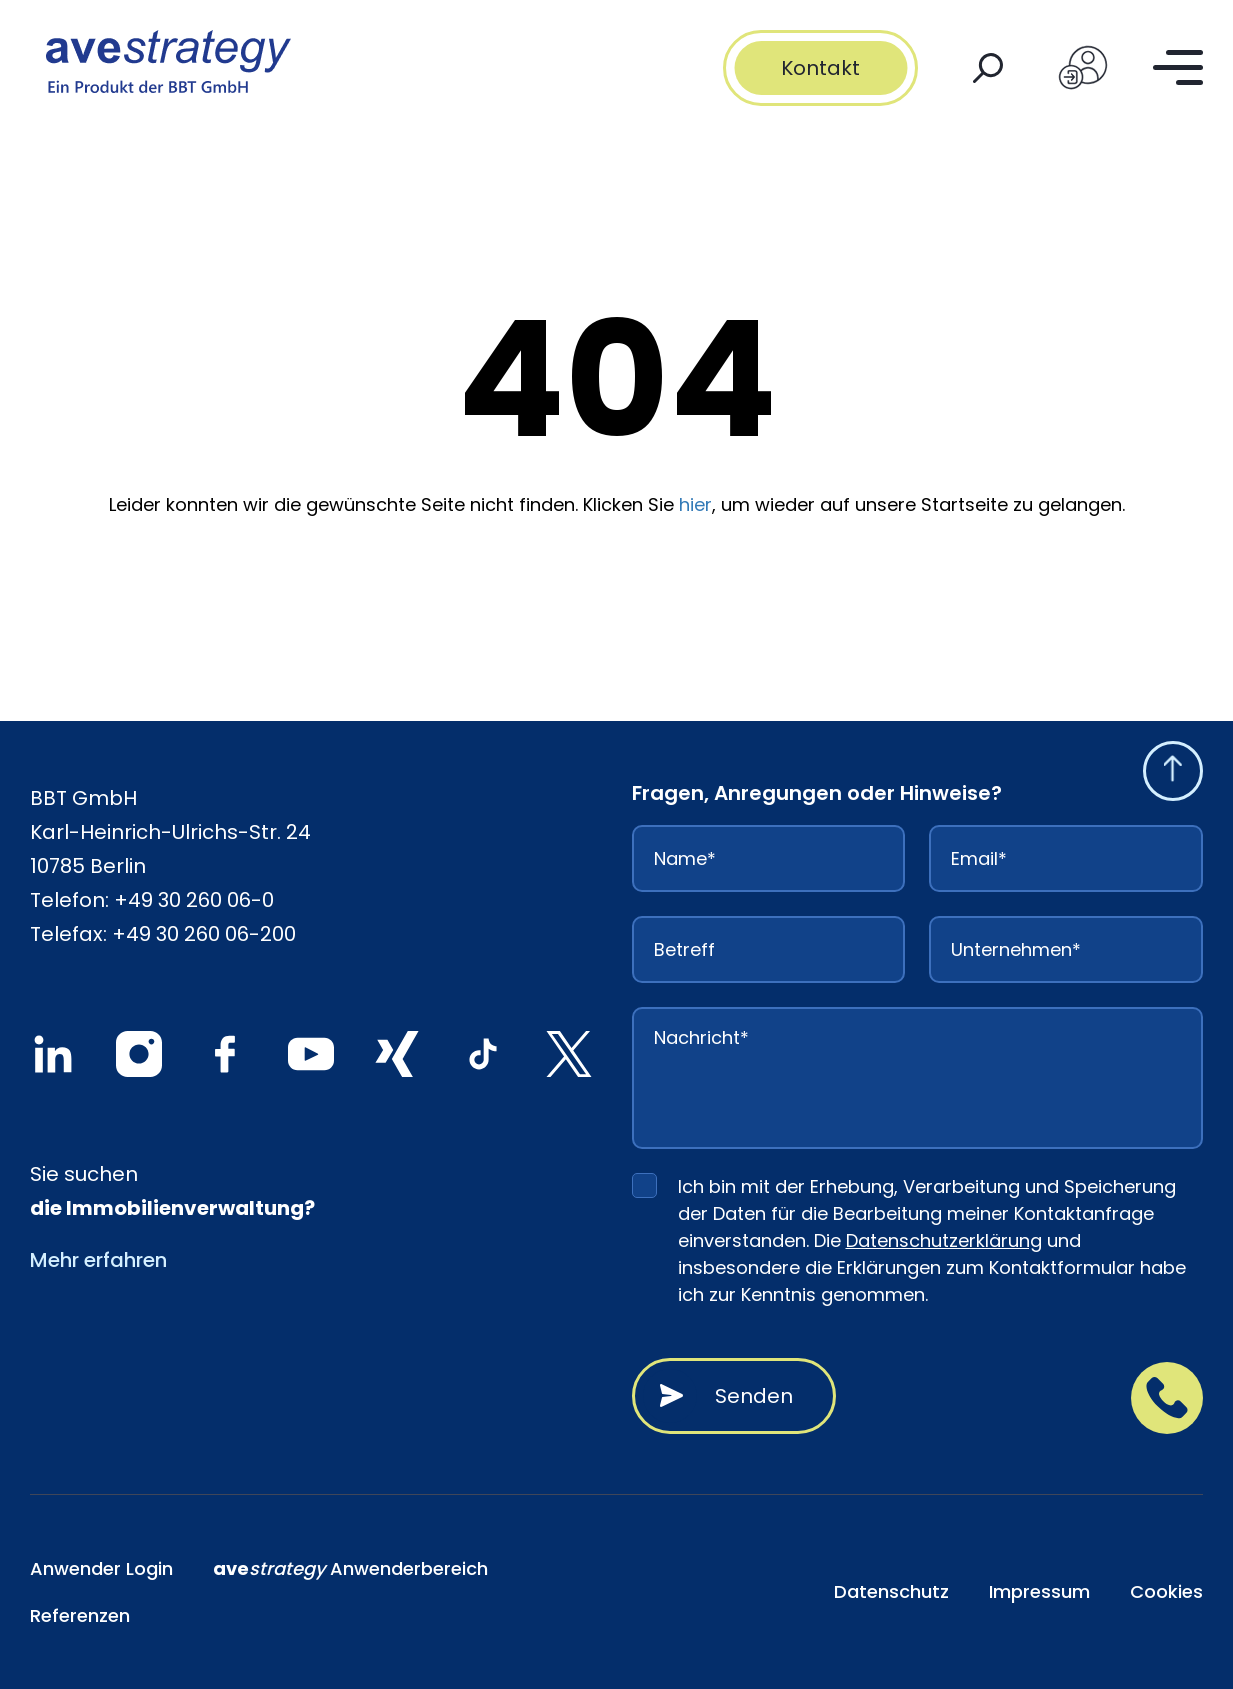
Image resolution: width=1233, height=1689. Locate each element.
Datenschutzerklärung (944, 1240)
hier (695, 504)
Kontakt (820, 68)
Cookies (1166, 1591)
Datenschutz (891, 1591)
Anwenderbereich (350, 1568)
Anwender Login (101, 1568)
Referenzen (80, 1615)
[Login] (1083, 68)
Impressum (1039, 1591)
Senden (754, 1396)
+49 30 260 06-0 (194, 900)
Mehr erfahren (98, 1260)
